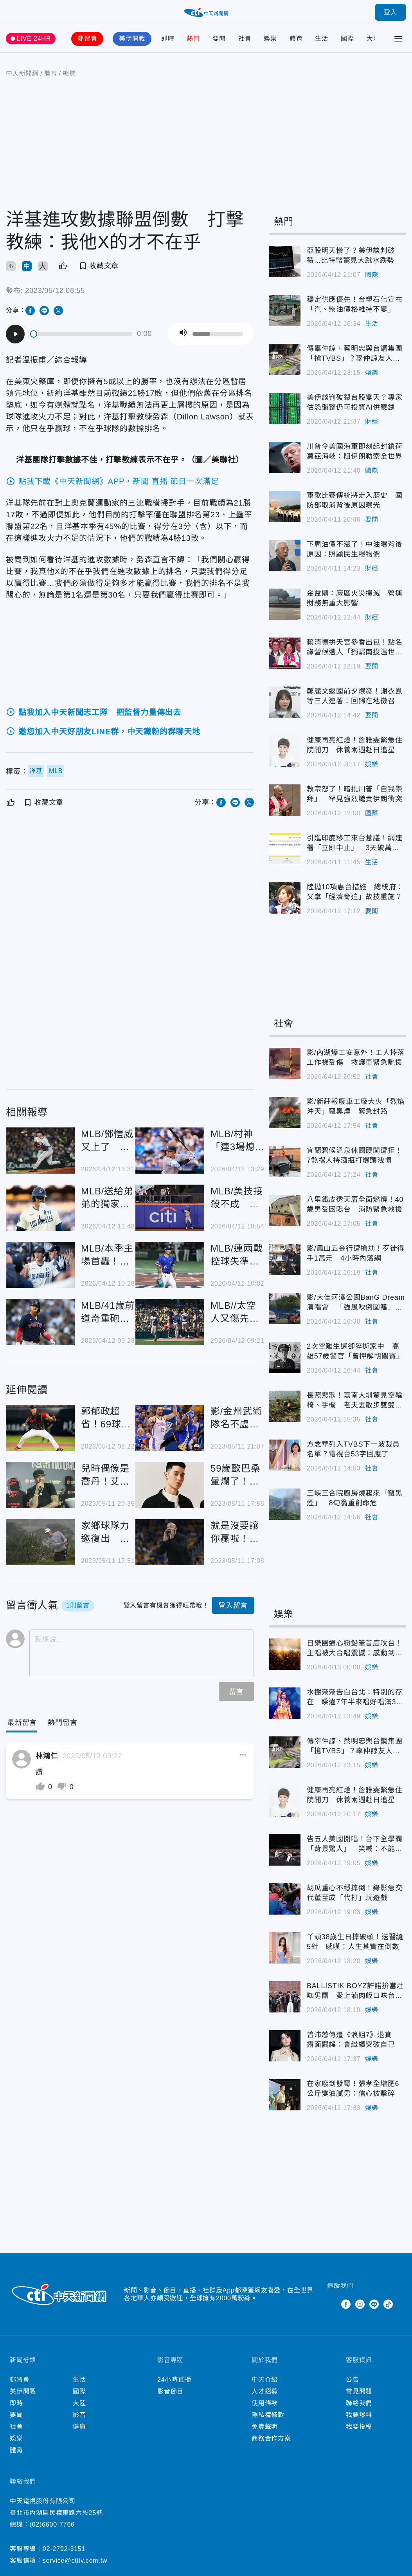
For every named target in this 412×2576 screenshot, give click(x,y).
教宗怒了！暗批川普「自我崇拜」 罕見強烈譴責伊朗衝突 (354, 794)
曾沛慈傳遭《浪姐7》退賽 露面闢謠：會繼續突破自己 (353, 2040)
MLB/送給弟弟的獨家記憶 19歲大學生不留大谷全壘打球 (107, 1198)
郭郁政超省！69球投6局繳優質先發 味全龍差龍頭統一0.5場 (106, 1418)
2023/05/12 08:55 (55, 290)
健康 (79, 2426)
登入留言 (233, 1606)
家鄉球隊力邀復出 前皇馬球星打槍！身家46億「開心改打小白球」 (106, 1532)
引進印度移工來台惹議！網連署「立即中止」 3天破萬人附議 (354, 843)
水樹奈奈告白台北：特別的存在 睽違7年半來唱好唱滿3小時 (355, 1697)
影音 (79, 2415)
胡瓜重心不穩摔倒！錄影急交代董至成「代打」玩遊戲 (354, 1893)
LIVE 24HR (34, 38)
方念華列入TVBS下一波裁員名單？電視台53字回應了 (353, 1449)
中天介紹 (265, 2379)
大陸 (373, 38)
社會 (245, 38)
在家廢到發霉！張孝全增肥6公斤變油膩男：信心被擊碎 (353, 2088)
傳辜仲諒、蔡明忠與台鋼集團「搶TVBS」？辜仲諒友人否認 (354, 354)
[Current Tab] (22, 1722)
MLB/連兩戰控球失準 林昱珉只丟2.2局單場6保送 (236, 1255)
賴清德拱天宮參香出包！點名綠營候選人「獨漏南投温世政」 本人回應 (354, 647)
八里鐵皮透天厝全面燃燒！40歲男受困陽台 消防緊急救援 (355, 1204)
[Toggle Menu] (398, 39)
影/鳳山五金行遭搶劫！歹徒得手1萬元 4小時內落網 (356, 1253)
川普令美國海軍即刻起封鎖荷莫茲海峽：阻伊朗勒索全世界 (354, 451)
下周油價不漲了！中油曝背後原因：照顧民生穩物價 (354, 549)
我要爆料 (359, 2415)
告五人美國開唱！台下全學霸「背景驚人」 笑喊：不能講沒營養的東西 (354, 1844)
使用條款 (265, 2403)
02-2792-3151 (64, 2548)
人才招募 (265, 2391)
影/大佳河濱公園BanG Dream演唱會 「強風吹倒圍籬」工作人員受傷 (356, 1302)
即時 (168, 38)
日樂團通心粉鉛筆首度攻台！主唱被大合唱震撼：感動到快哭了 (354, 1648)
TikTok (388, 2304)
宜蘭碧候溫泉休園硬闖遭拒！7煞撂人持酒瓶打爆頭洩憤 (354, 1155)
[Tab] (62, 1722)
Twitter (331, 2304)
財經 (371, 421)
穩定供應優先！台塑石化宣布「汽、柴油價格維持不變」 (354, 304)
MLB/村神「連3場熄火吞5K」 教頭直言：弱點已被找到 (235, 1141)
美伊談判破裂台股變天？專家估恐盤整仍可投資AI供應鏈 (354, 402)
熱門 (193, 38)
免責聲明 (265, 2426)
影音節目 (170, 2391)
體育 (296, 38)
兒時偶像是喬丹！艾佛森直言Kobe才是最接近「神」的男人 (107, 1475)
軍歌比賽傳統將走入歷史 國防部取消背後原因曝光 (354, 500)
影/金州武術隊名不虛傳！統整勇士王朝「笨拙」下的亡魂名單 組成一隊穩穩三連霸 (236, 1418)
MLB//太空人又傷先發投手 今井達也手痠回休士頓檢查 (234, 1312)
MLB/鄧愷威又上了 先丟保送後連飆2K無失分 (107, 1141)
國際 (347, 38)
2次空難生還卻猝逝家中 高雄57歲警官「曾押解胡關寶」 (355, 1351)
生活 (321, 38)
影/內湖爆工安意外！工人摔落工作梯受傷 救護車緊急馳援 (356, 1057)
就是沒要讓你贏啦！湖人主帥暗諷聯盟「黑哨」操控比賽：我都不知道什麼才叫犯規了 (234, 1532)
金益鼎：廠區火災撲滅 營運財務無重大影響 (354, 598)
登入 (390, 12)
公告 (352, 2379)
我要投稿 (359, 2426)
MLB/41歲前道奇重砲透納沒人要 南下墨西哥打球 (108, 1312)
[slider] (81, 334)
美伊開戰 (132, 38)
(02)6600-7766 (51, 2524)
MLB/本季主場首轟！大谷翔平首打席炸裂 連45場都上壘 (107, 1255)
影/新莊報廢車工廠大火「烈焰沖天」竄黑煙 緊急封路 (356, 1106)
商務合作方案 (271, 2438)
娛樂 (270, 38)
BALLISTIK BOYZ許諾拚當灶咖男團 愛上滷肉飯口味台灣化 (355, 1991)
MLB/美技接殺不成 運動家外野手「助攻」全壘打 (236, 1198)
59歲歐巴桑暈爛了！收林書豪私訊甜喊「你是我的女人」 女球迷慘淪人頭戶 (237, 1475)
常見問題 (359, 2391)
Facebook (346, 2304)
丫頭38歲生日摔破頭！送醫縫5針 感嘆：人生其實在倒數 (355, 1942)
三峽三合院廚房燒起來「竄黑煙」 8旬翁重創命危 (354, 1498)
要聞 (219, 38)
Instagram (360, 2304)
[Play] (15, 334)
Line (374, 2304)
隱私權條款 (268, 2415)
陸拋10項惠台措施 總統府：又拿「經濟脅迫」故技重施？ (355, 892)
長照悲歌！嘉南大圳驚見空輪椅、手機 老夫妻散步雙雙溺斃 (354, 1400)
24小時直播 (174, 2379)
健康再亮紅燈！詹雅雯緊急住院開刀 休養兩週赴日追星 (354, 745)
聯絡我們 (359, 2403)
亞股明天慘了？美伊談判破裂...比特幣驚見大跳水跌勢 (351, 255)
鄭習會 (87, 38)
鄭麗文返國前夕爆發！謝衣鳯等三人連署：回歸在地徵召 (354, 696)
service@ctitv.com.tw (75, 2560)
